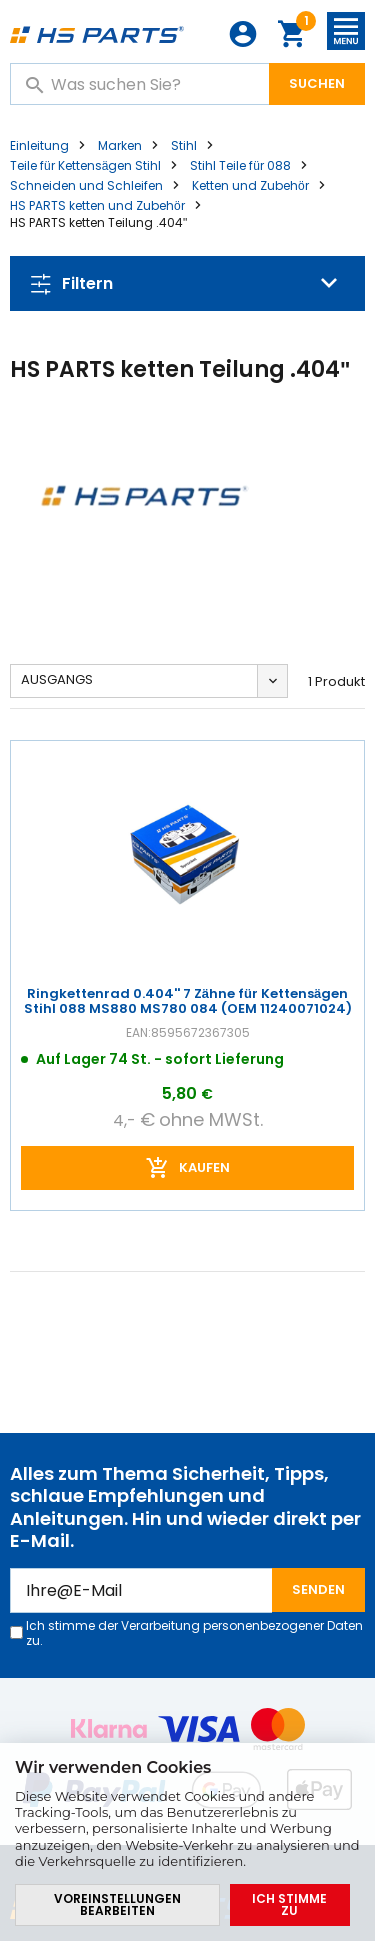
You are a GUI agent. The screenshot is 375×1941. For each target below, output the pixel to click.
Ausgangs (57, 679)
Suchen (317, 83)
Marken (120, 145)
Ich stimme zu (289, 1904)
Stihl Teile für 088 (240, 165)
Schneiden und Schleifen (86, 185)
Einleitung (39, 145)
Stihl (184, 145)
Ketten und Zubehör (250, 185)
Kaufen (204, 1166)
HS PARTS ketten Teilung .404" (98, 222)
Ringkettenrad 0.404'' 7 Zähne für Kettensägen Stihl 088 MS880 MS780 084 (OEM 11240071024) (188, 1002)
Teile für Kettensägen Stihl (85, 165)
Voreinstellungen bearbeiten (117, 1904)
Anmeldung (243, 34)
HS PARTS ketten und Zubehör (97, 205)
